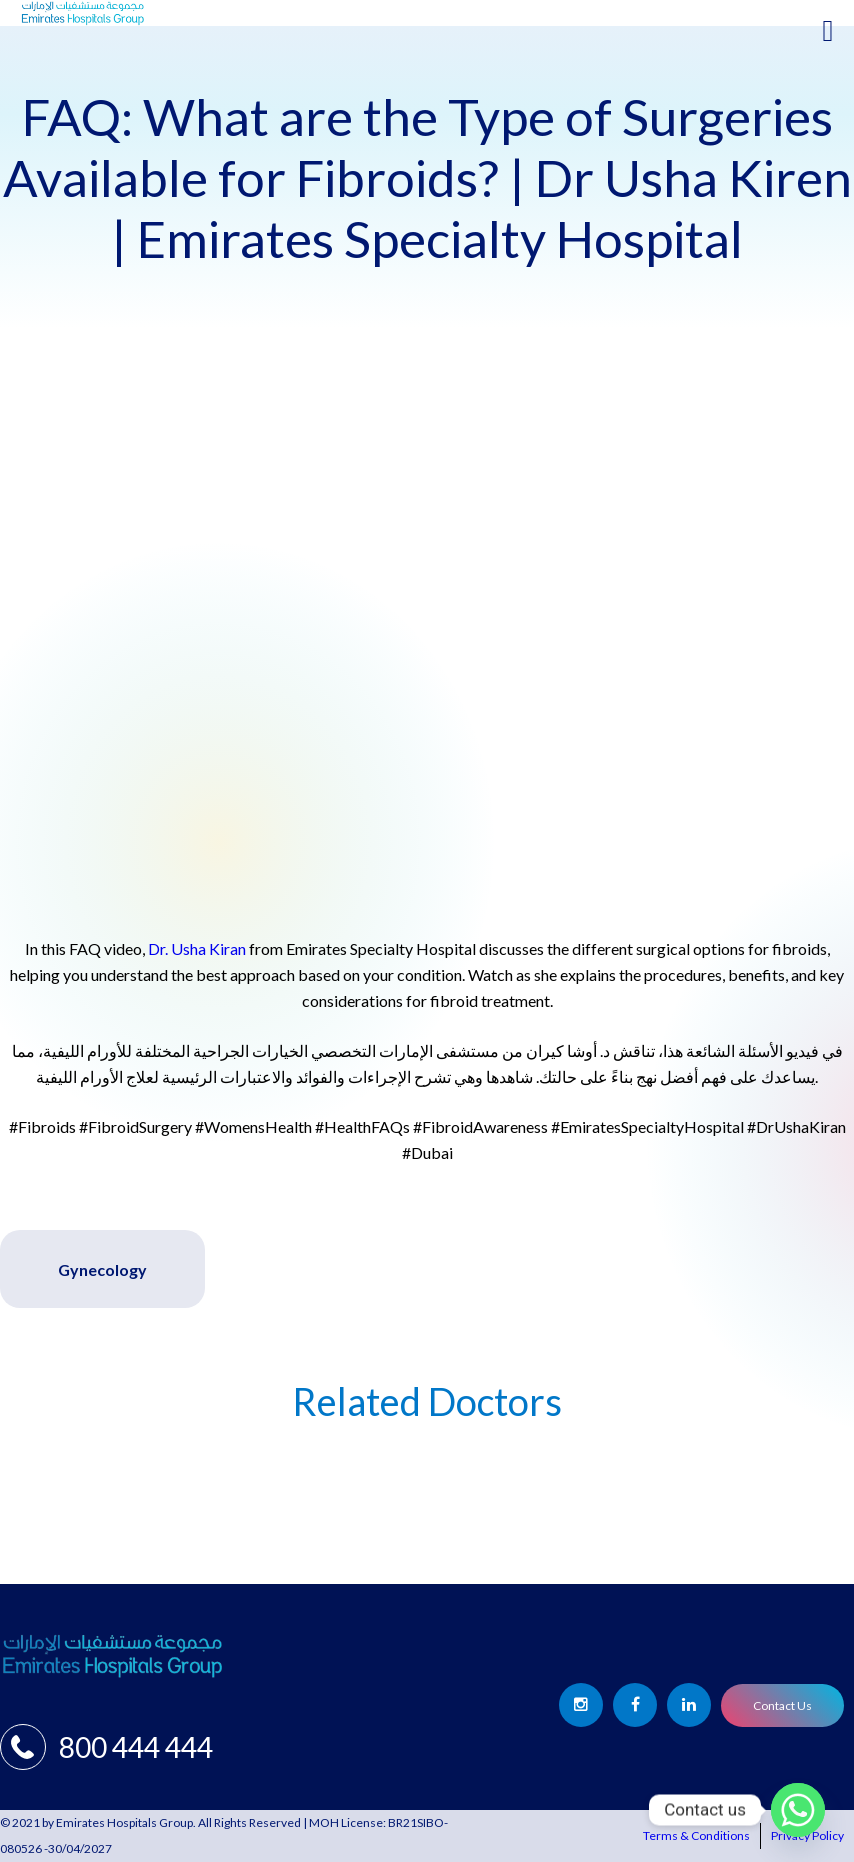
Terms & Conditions (696, 1835)
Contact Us (782, 1705)
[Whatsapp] (798, 1810)
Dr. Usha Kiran (197, 948)
